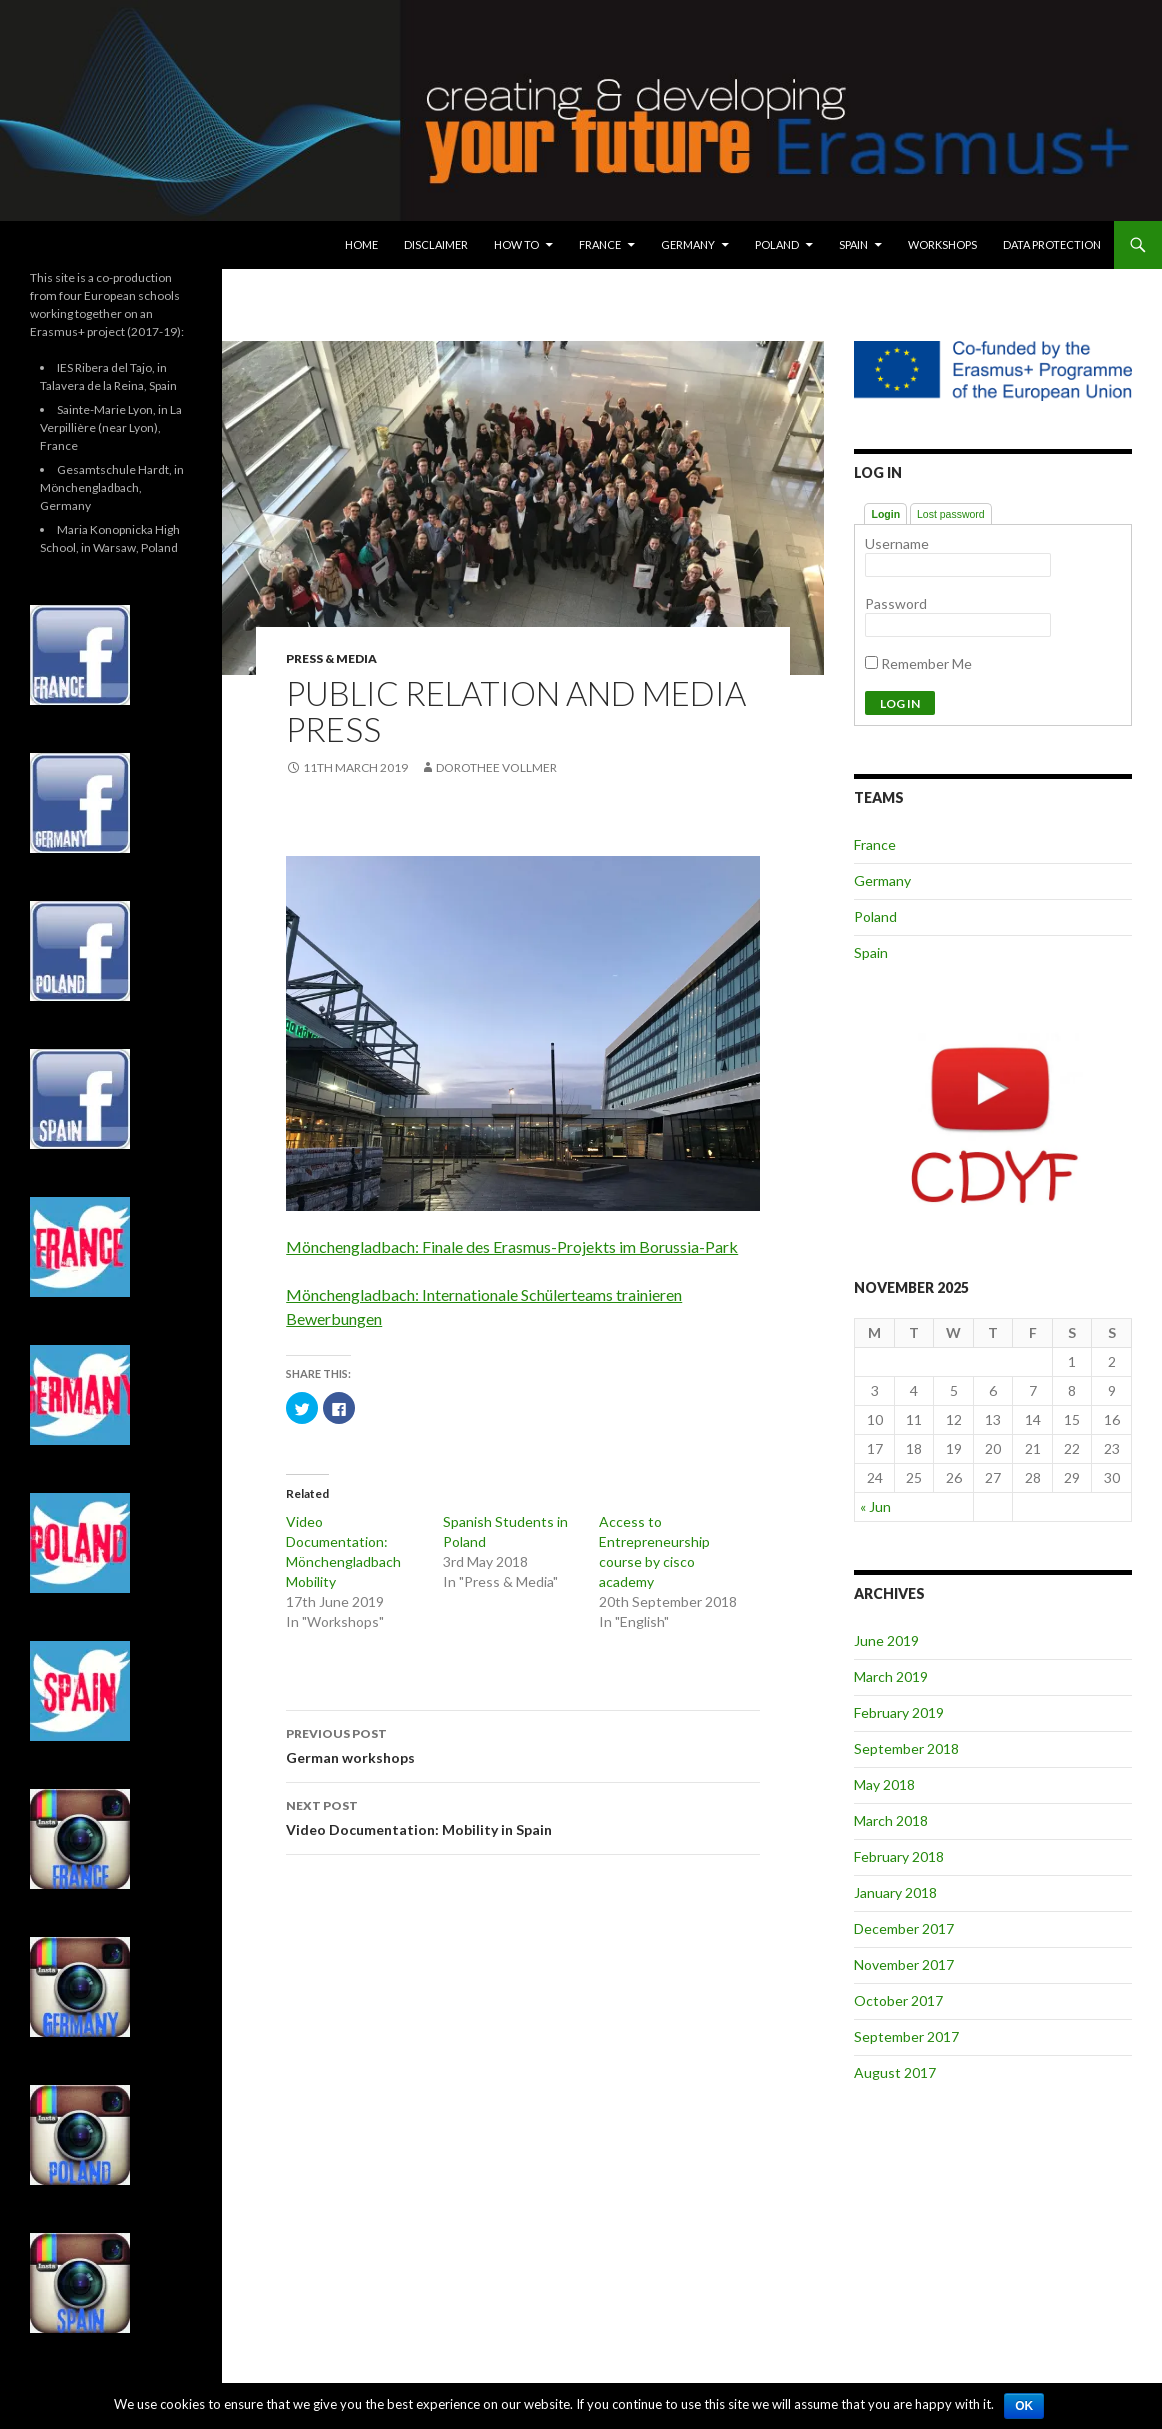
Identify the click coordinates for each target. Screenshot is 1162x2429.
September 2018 (906, 1748)
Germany (688, 244)
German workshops (523, 1744)
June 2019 (886, 1640)
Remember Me (918, 663)
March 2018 (891, 1820)
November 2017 (904, 1964)
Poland (777, 244)
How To (516, 244)
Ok (1024, 2406)
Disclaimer (436, 244)
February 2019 (899, 1712)
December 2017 (904, 1928)
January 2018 (895, 1892)
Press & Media (331, 658)
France (600, 244)
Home (361, 244)
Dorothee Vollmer (496, 767)
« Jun (875, 1506)
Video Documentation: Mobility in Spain (523, 1816)
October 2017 (898, 2000)
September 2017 (906, 2036)
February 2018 (899, 1856)
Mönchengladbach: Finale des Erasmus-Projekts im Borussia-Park (512, 1246)
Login (885, 514)
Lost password (951, 514)
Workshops (942, 244)
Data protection (1052, 244)
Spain (853, 244)
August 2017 (895, 2072)
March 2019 (891, 1676)
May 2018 (884, 1784)
